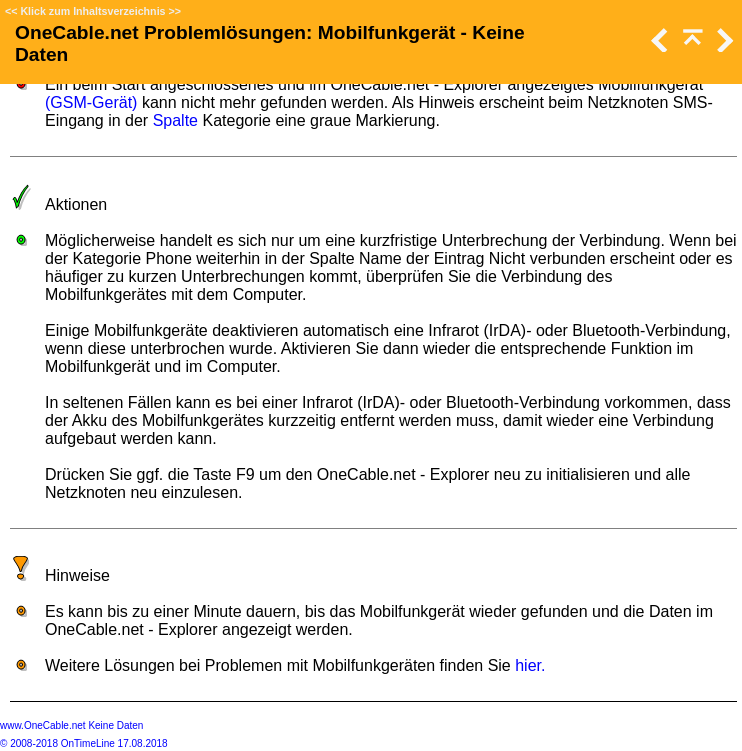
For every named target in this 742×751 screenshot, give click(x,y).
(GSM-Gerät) (91, 102)
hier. (530, 665)
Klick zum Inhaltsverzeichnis (92, 11)
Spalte (175, 120)
